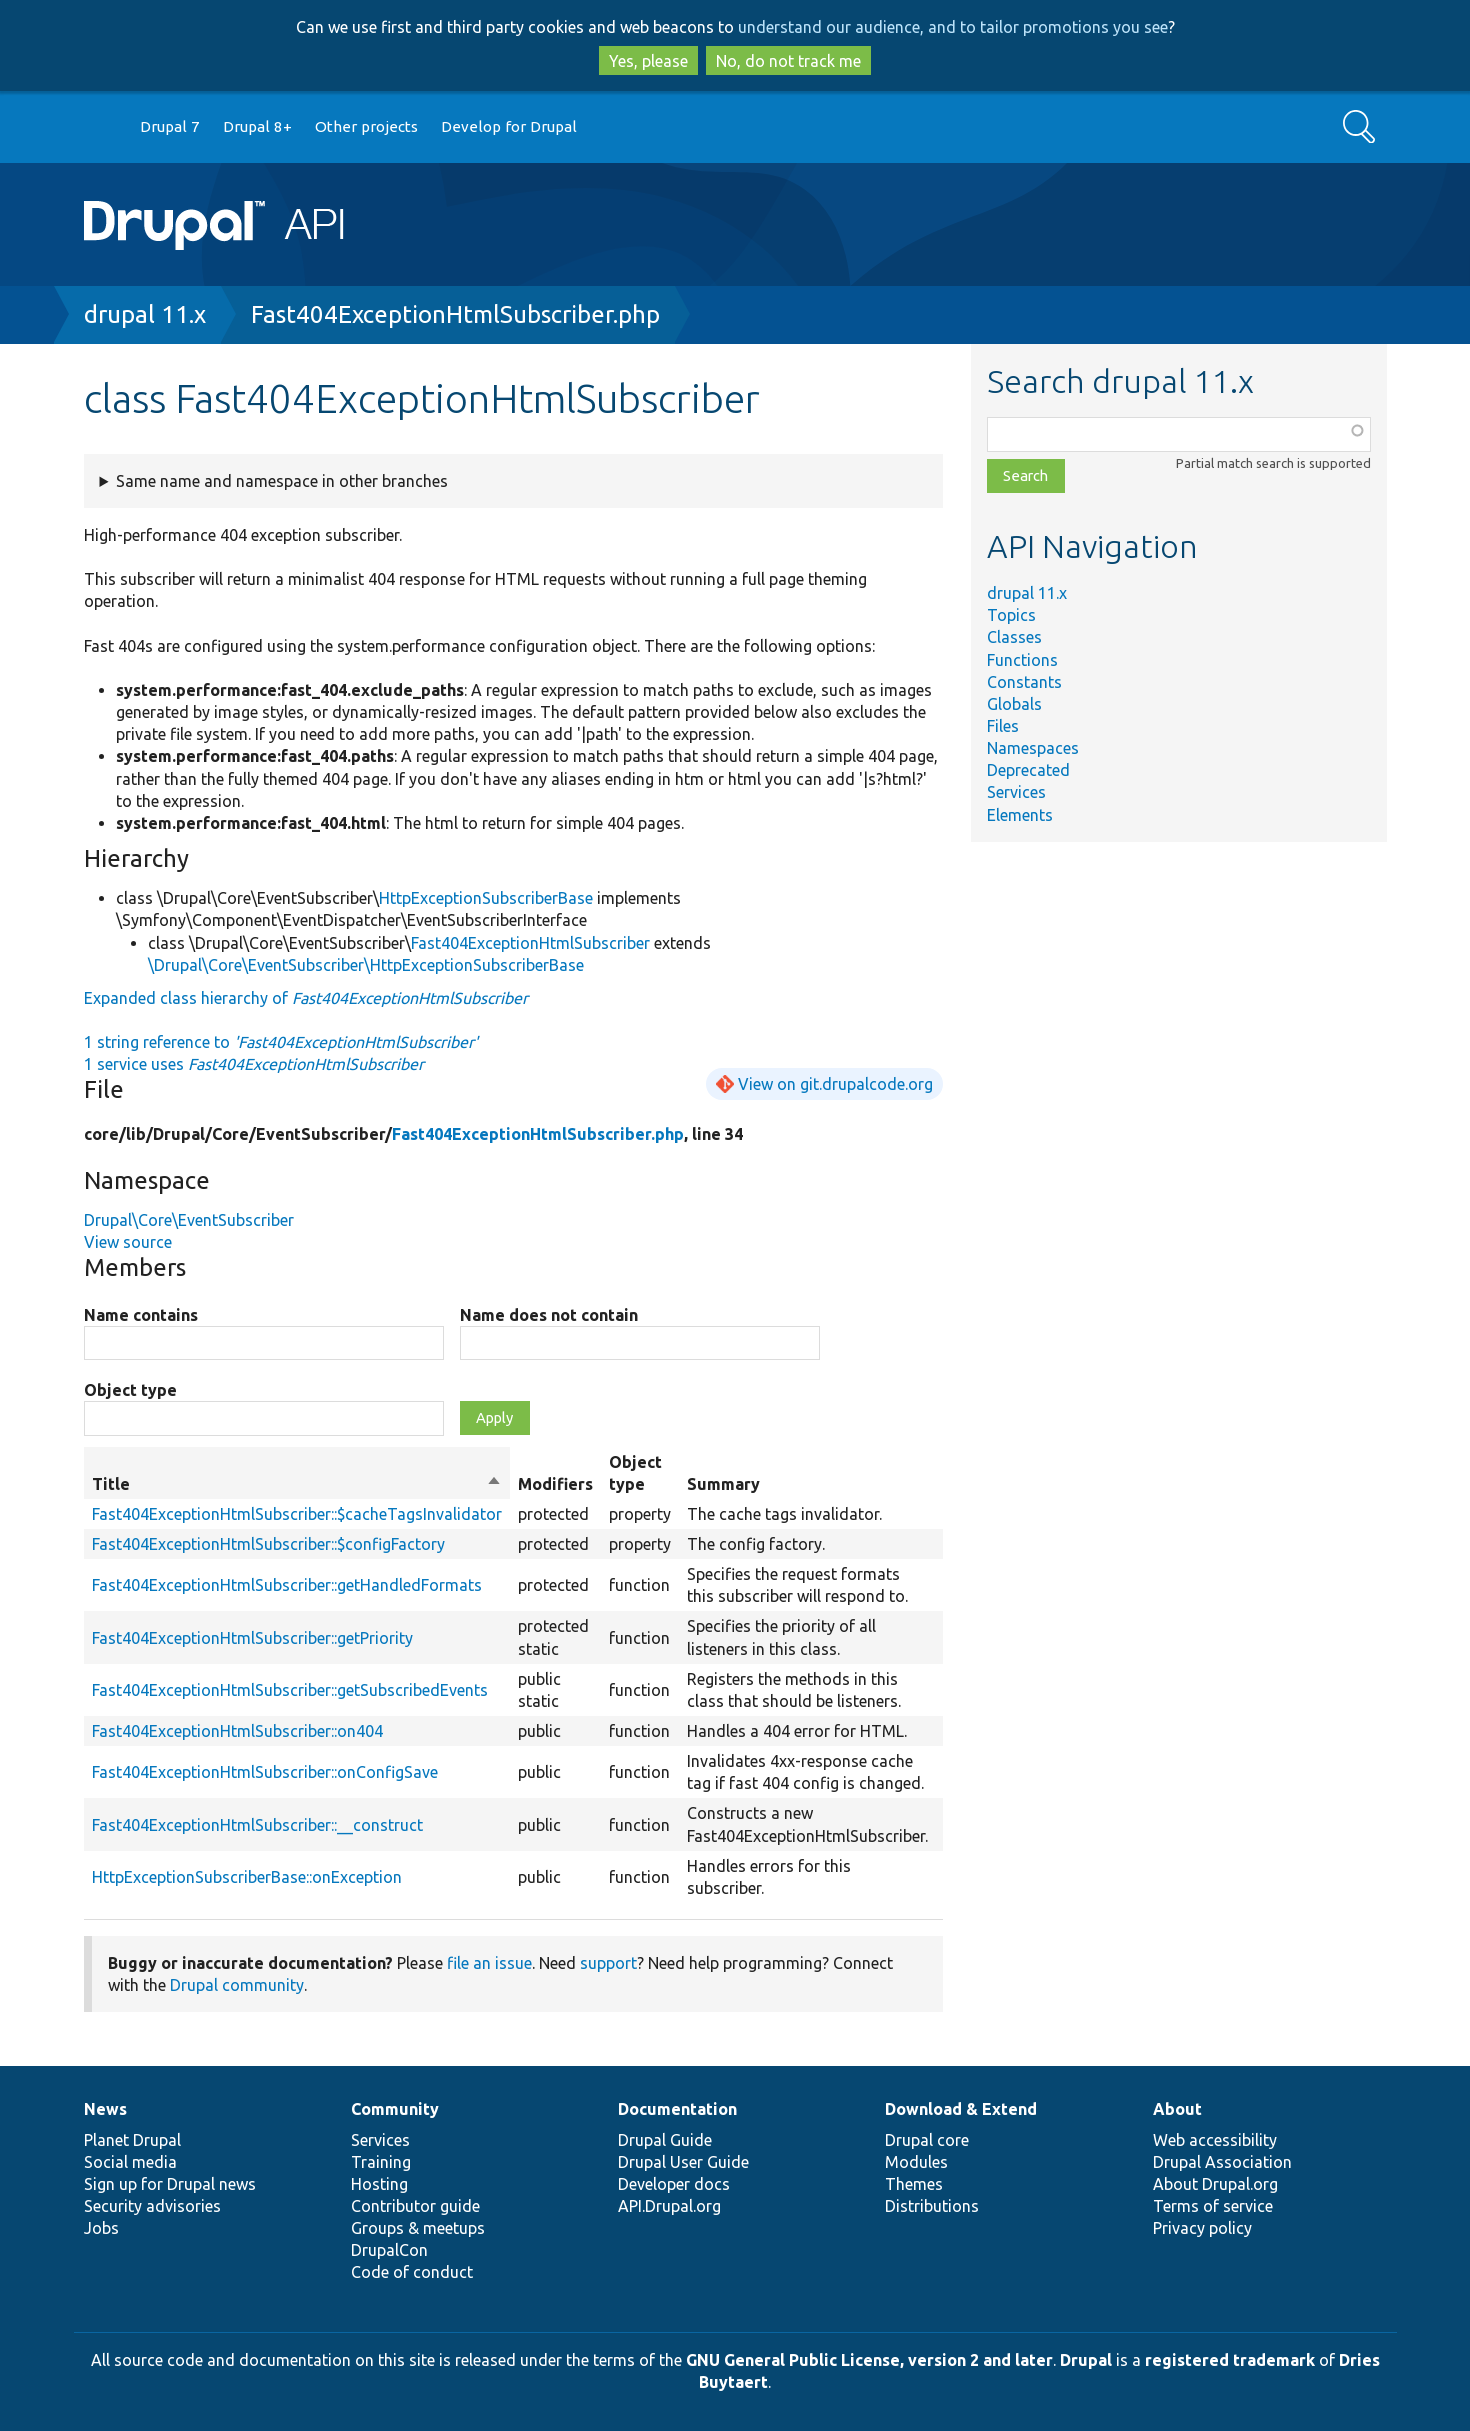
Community (395, 2109)
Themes (914, 2184)
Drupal (1086, 2360)
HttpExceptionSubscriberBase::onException (247, 1877)
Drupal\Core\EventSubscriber (189, 1220)
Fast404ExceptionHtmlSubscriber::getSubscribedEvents (290, 1690)
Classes (1014, 637)
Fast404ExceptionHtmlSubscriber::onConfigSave (265, 1772)
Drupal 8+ (257, 126)
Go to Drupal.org (103, 127)
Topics (1011, 615)
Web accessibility (1215, 2140)
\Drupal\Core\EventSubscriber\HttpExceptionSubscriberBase (366, 965)
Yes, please (648, 61)
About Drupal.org (1215, 2184)
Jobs (101, 2228)
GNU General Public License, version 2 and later (869, 2360)
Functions (1022, 660)
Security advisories (152, 2206)
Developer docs (674, 2184)
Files (1003, 726)
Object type (130, 1390)
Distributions (932, 2206)
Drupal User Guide (683, 2162)
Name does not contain (549, 1315)
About (1177, 2109)
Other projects (366, 126)
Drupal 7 (170, 126)
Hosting (379, 2184)
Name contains (141, 1315)
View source (128, 1242)
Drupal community (237, 1985)
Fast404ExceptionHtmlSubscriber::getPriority (252, 1638)
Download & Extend (961, 2109)
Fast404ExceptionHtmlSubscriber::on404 (237, 1731)
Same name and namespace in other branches (282, 481)
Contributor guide (415, 2206)
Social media (130, 2162)
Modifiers (555, 1484)
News (105, 2109)
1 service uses (254, 1064)
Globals (1014, 704)
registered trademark (1230, 2360)
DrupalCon (389, 2250)
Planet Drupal (132, 2140)
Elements (1020, 815)
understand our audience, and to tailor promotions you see (953, 27)
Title (297, 1484)
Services (1016, 792)
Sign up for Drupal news (170, 2184)
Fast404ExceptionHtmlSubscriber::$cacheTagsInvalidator (297, 1514)
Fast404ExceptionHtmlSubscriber (530, 943)
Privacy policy (1202, 2228)
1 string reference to (281, 1042)
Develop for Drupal (509, 126)
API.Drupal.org (669, 2206)
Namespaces (1033, 748)
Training (381, 2162)
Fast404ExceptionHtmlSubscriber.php (455, 314)
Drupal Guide (665, 2140)
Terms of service (1213, 2206)
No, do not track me (788, 61)
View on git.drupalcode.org (835, 1084)
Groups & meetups (418, 2228)
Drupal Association (1222, 2162)
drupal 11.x (145, 314)
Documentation (677, 2109)
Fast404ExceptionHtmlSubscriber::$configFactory (268, 1544)
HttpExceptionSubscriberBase (486, 898)
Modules (916, 2162)
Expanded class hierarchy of (306, 998)
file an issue (489, 1963)
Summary (723, 1484)
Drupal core (927, 2140)
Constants (1024, 682)
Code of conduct (412, 2272)
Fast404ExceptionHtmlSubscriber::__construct (257, 1825)
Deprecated (1028, 770)
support (608, 1963)
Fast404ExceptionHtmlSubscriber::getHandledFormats (287, 1585)
